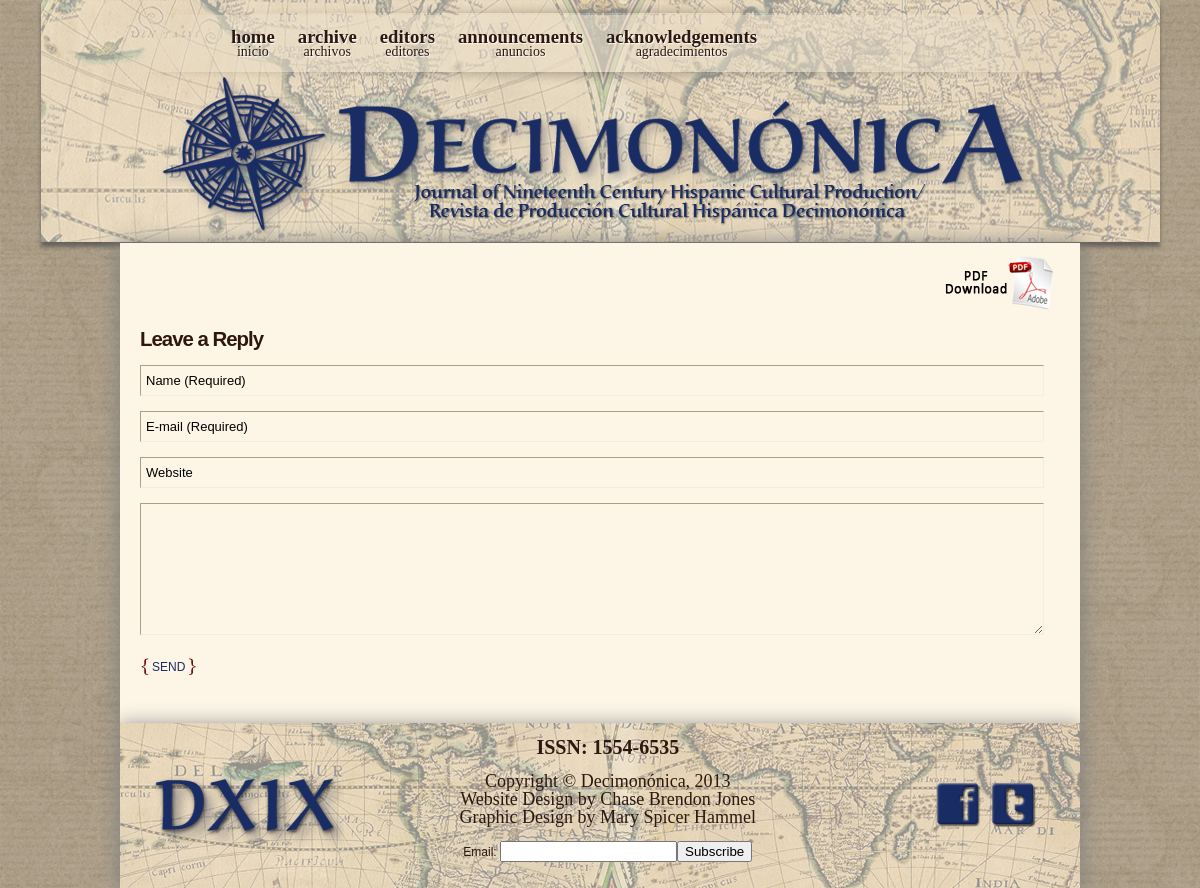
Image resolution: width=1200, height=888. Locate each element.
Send (168, 667)
